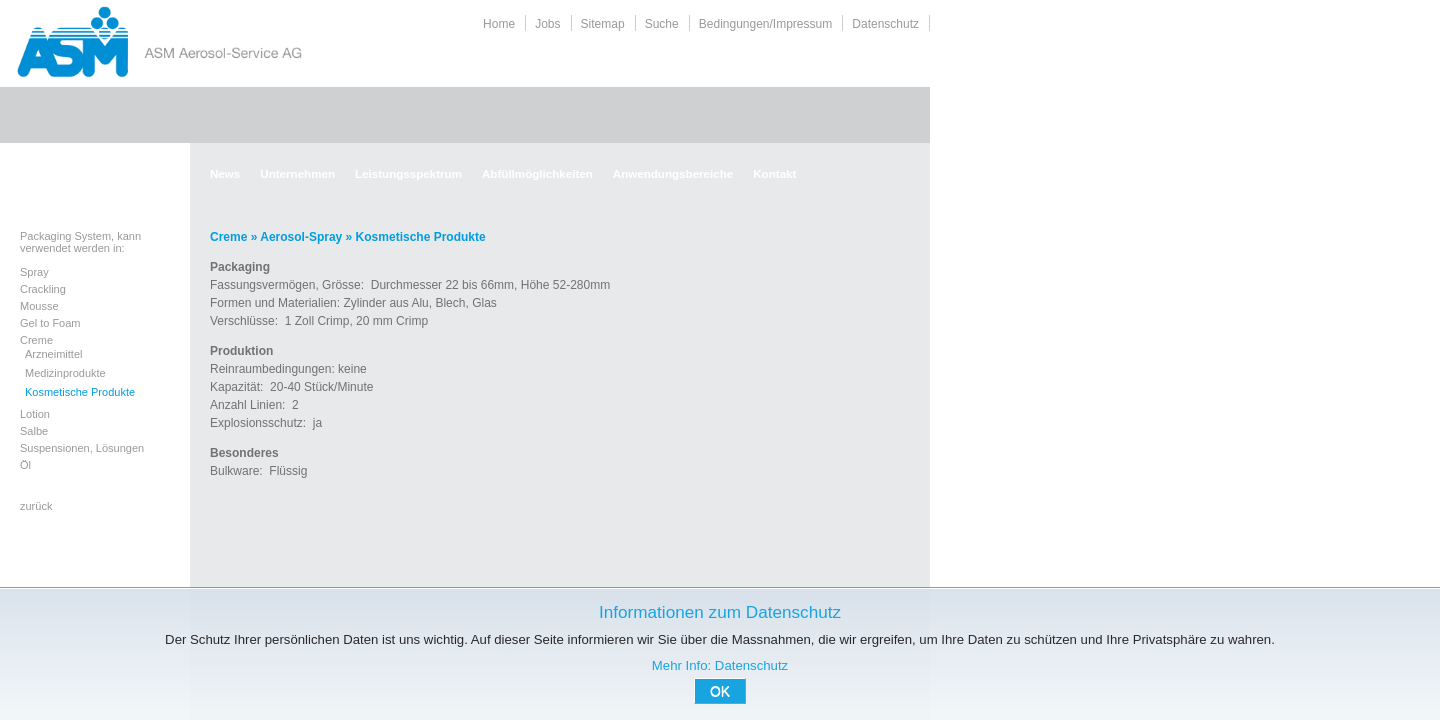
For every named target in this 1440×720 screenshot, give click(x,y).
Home (499, 24)
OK (720, 691)
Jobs (547, 24)
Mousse (39, 306)
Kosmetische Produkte (80, 392)
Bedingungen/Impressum (765, 24)
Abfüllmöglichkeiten (537, 173)
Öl (25, 465)
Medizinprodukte (65, 373)
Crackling (43, 289)
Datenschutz (885, 24)
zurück (36, 506)
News (225, 173)
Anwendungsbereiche (673, 173)
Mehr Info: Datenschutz (720, 665)
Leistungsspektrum (408, 173)
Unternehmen (297, 173)
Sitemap (603, 24)
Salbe (34, 431)
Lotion (35, 414)
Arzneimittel (53, 354)
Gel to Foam (50, 323)
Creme (36, 340)
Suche (662, 24)
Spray (34, 272)
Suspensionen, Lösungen (82, 448)
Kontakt (774, 173)
